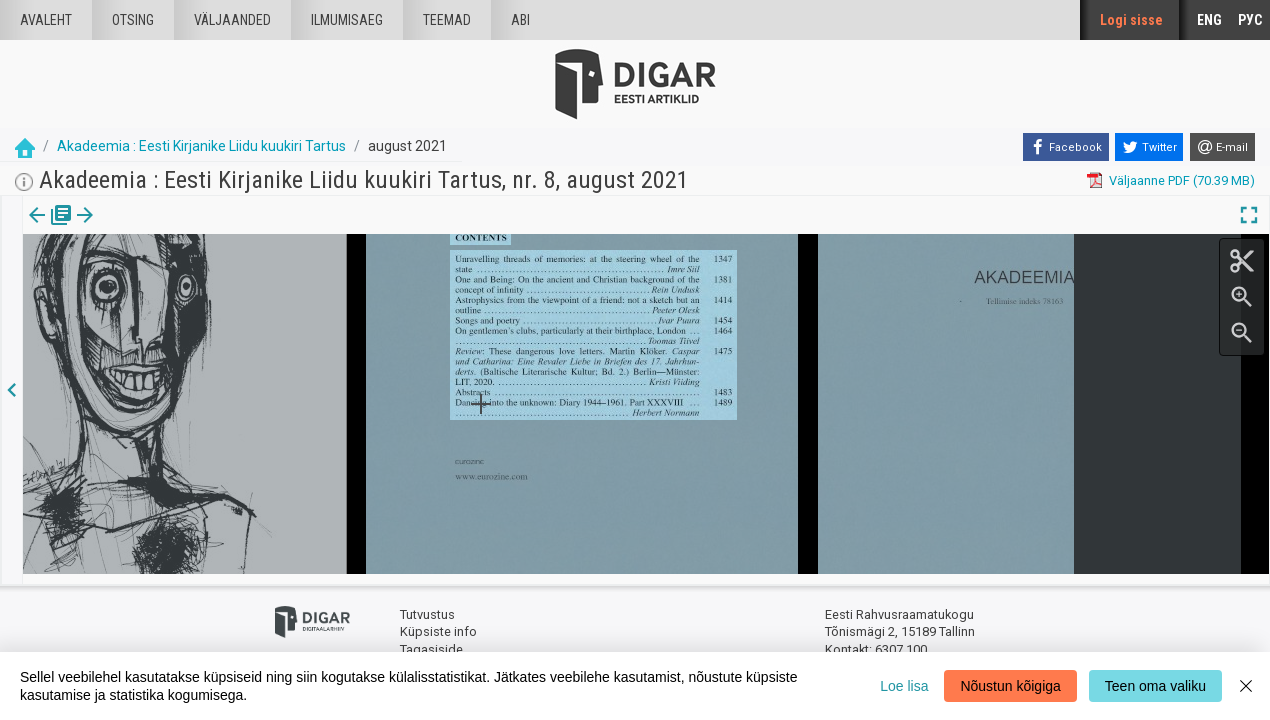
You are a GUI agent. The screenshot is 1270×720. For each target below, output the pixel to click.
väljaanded (232, 20)
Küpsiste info (438, 622)
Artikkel (140, 229)
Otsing (133, 20)
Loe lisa (904, 686)
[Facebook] (1066, 147)
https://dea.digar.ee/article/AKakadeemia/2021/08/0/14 (185, 284)
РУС (1250, 20)
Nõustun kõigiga (1010, 686)
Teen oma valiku (1155, 686)
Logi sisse (1131, 20)
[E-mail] (1222, 147)
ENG (1209, 20)
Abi (520, 20)
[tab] (50, 229)
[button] (171, 229)
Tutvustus (427, 605)
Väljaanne (50, 229)
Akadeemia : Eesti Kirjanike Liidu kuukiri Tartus (201, 146)
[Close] (1246, 686)
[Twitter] (1149, 147)
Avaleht (46, 20)
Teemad (447, 20)
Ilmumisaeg (347, 20)
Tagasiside (431, 640)
